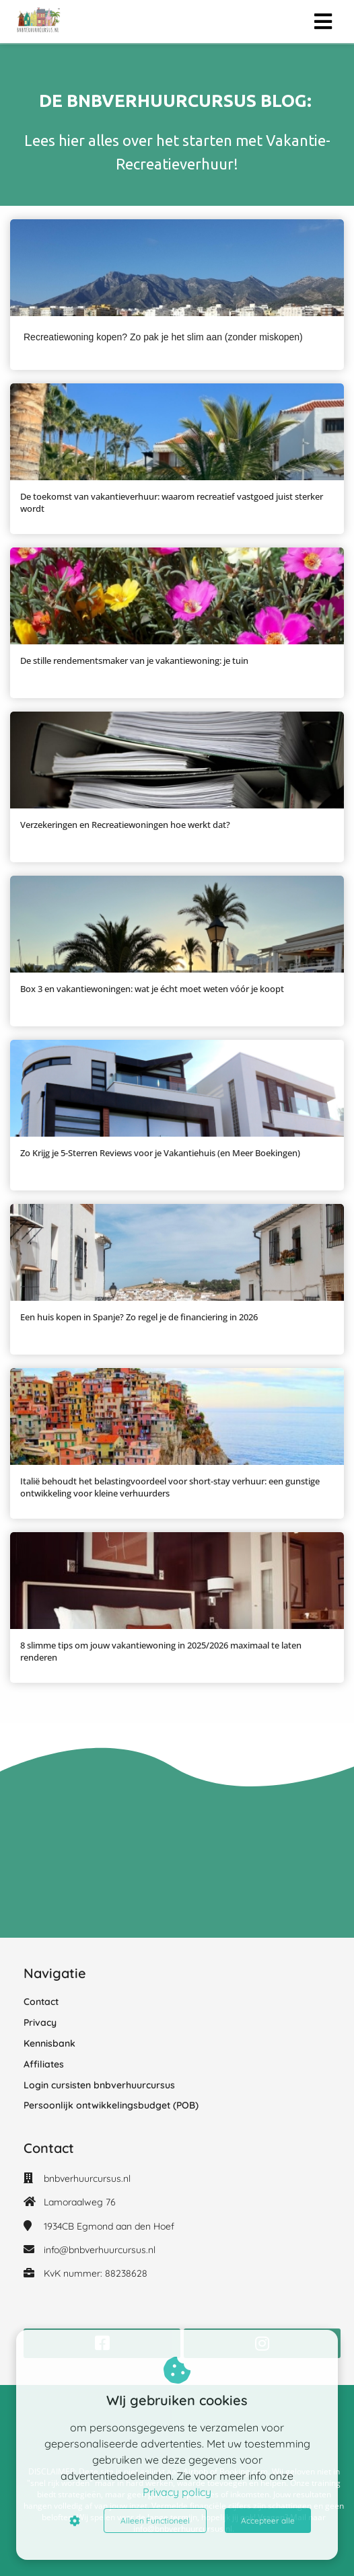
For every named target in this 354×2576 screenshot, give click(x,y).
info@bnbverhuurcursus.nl (99, 2250)
